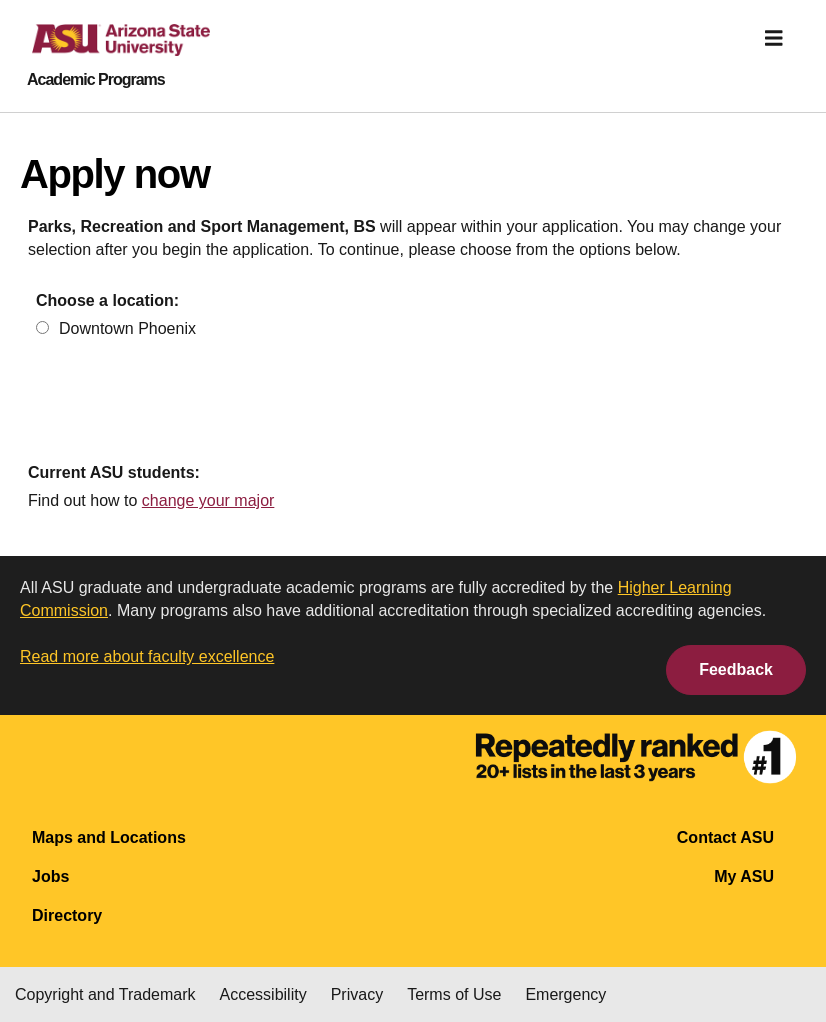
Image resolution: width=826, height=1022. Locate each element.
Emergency (565, 994)
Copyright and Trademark (105, 994)
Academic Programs (96, 80)
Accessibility (263, 994)
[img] (774, 38)
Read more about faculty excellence (147, 656)
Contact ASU (725, 837)
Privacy (357, 994)
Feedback (736, 669)
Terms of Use (454, 994)
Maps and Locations (109, 837)
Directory (67, 915)
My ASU (744, 876)
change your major (208, 500)
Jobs (50, 876)
